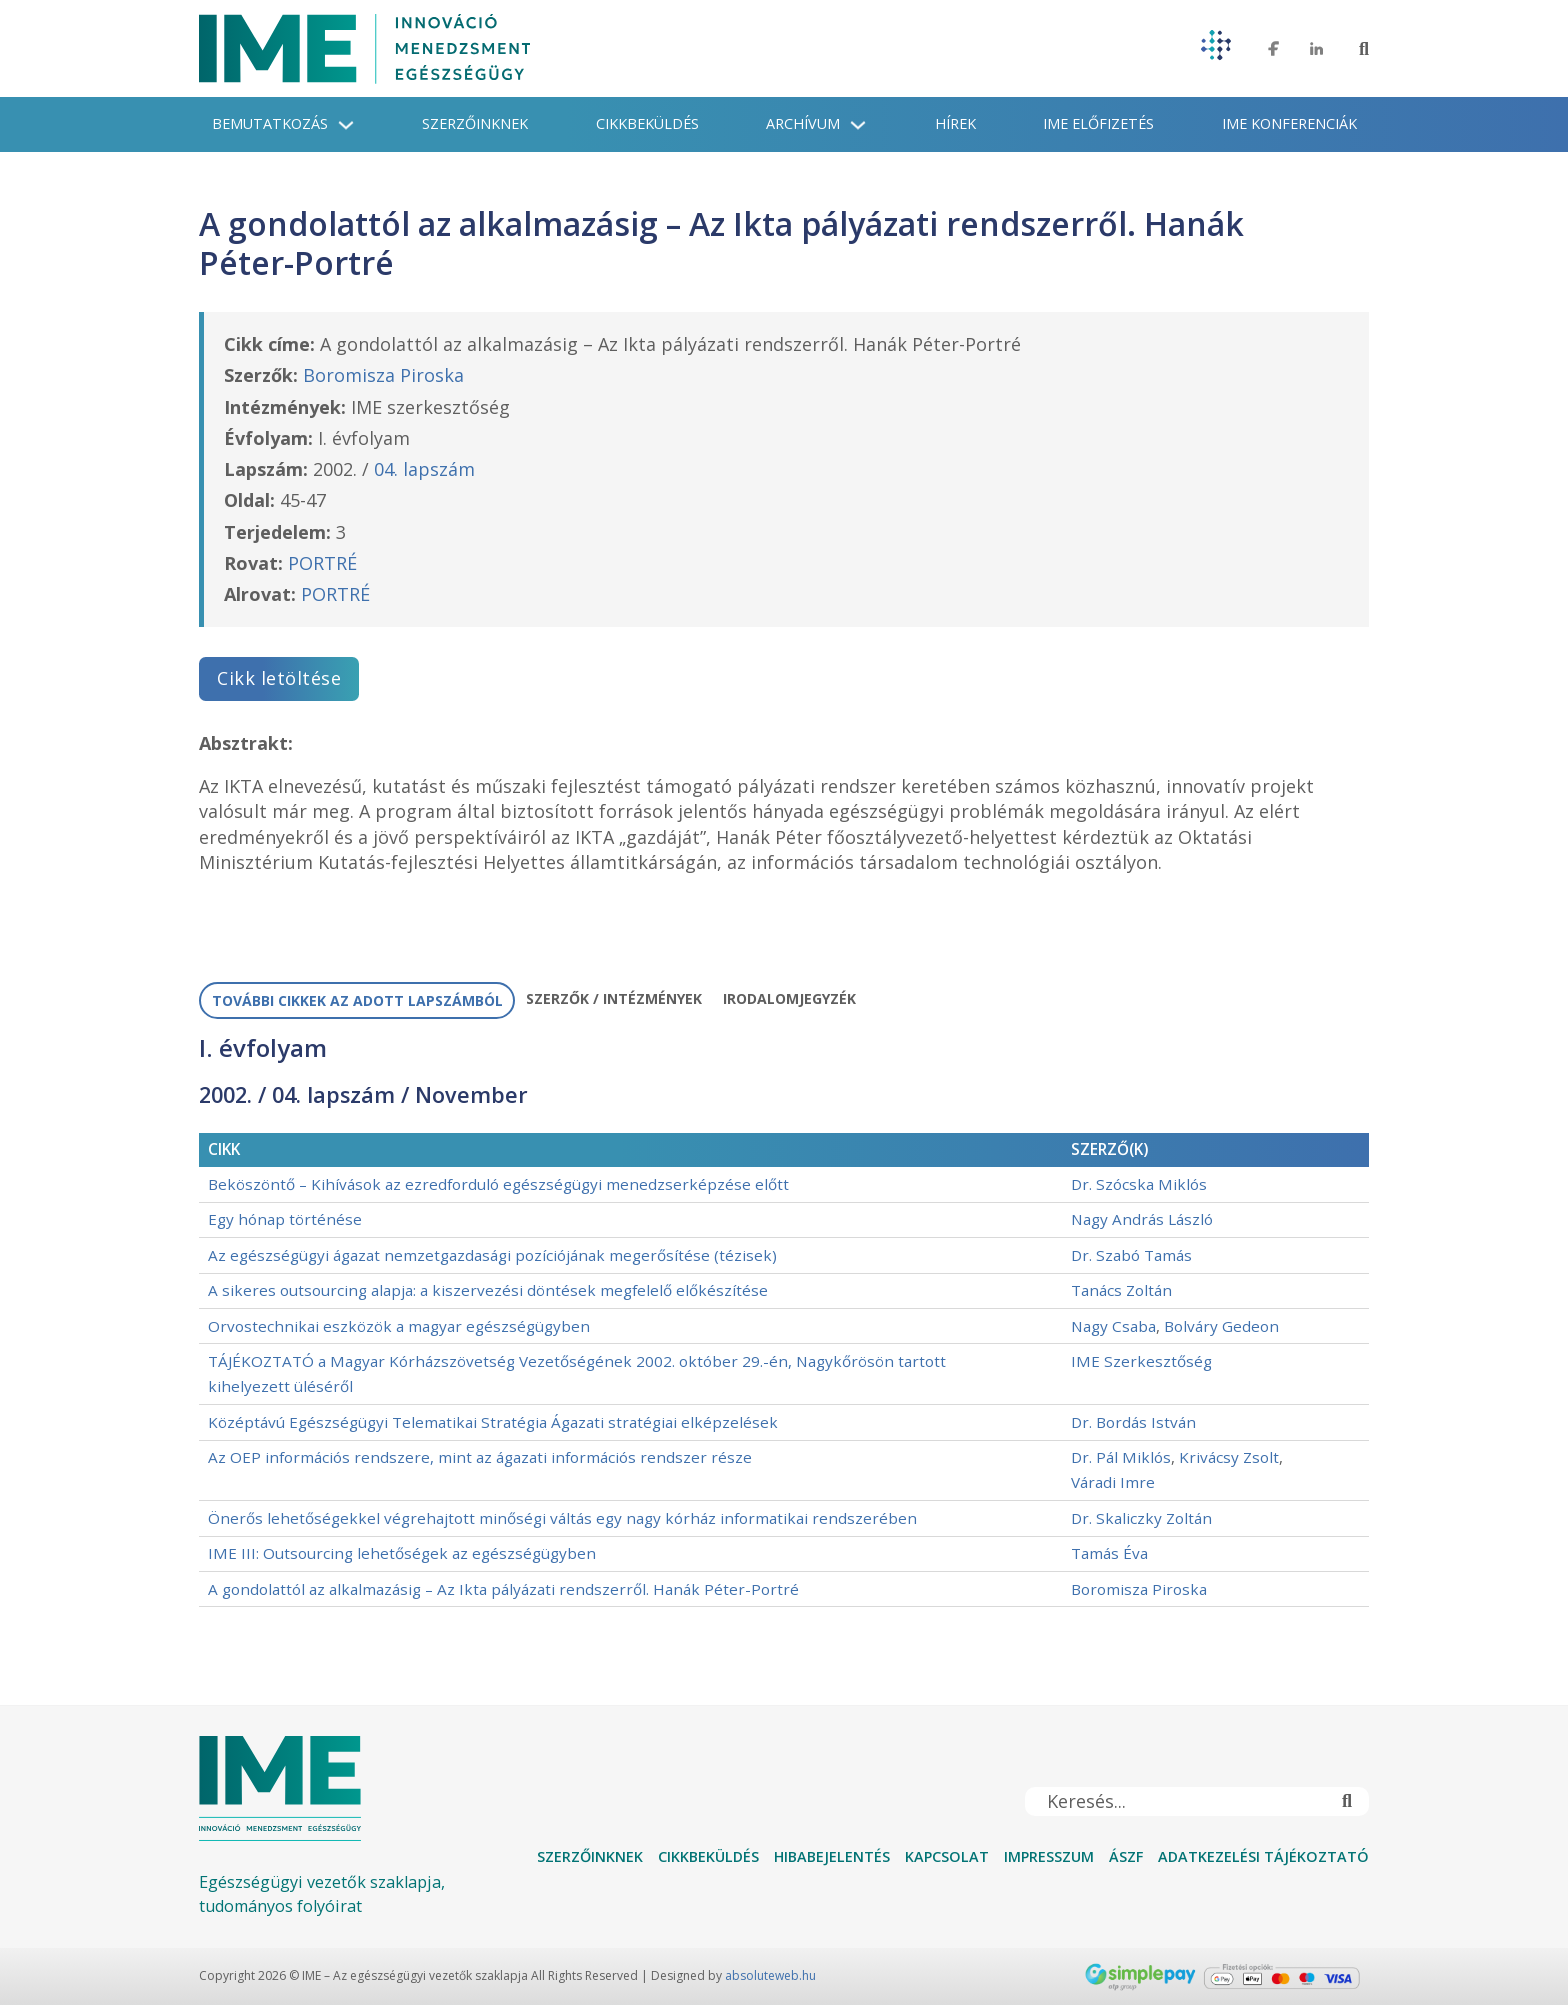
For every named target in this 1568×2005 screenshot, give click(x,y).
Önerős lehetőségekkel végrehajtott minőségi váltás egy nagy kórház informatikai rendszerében (562, 1518)
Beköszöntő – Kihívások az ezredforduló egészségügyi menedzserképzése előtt (498, 1184)
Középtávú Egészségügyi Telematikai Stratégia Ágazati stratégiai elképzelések (493, 1422)
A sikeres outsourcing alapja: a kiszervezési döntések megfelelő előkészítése (488, 1290)
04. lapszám (424, 469)
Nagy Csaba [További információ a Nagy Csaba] (1113, 1326)
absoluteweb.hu (770, 1975)
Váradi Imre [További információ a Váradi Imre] (1113, 1482)
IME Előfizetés (1098, 123)
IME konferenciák (1289, 123)
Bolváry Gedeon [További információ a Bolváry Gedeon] (1221, 1326)
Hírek (955, 123)
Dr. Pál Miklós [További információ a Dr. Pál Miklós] (1121, 1457)
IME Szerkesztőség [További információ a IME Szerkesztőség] (1141, 1361)
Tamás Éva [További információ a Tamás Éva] (1109, 1553)
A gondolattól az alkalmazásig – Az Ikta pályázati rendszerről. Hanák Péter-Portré (503, 1589)
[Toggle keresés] (1364, 49)
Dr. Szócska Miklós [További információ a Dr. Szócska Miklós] (1139, 1184)
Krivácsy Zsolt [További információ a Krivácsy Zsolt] (1229, 1457)
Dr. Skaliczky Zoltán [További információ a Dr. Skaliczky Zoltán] (1141, 1518)
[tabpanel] (784, 1321)
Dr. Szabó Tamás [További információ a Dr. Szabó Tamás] (1131, 1255)
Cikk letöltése (279, 678)
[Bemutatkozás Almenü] (346, 125)
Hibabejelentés (832, 1856)
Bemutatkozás (270, 123)
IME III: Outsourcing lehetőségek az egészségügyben (402, 1553)
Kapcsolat (947, 1856)
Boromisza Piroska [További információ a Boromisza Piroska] (383, 375)
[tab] (357, 1001)
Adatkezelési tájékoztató (1263, 1856)
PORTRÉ (322, 563)
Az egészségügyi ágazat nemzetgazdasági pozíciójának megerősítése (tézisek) (492, 1255)
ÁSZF (1126, 1856)
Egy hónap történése (285, 1219)
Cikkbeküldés (647, 123)
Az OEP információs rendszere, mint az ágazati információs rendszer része (480, 1457)
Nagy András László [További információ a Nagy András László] (1142, 1219)
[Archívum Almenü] (858, 125)
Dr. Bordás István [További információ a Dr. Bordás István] (1133, 1422)
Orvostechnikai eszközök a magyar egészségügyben (399, 1326)
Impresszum (1049, 1856)
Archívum (803, 123)
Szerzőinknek (475, 123)
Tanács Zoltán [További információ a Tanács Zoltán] (1121, 1290)
